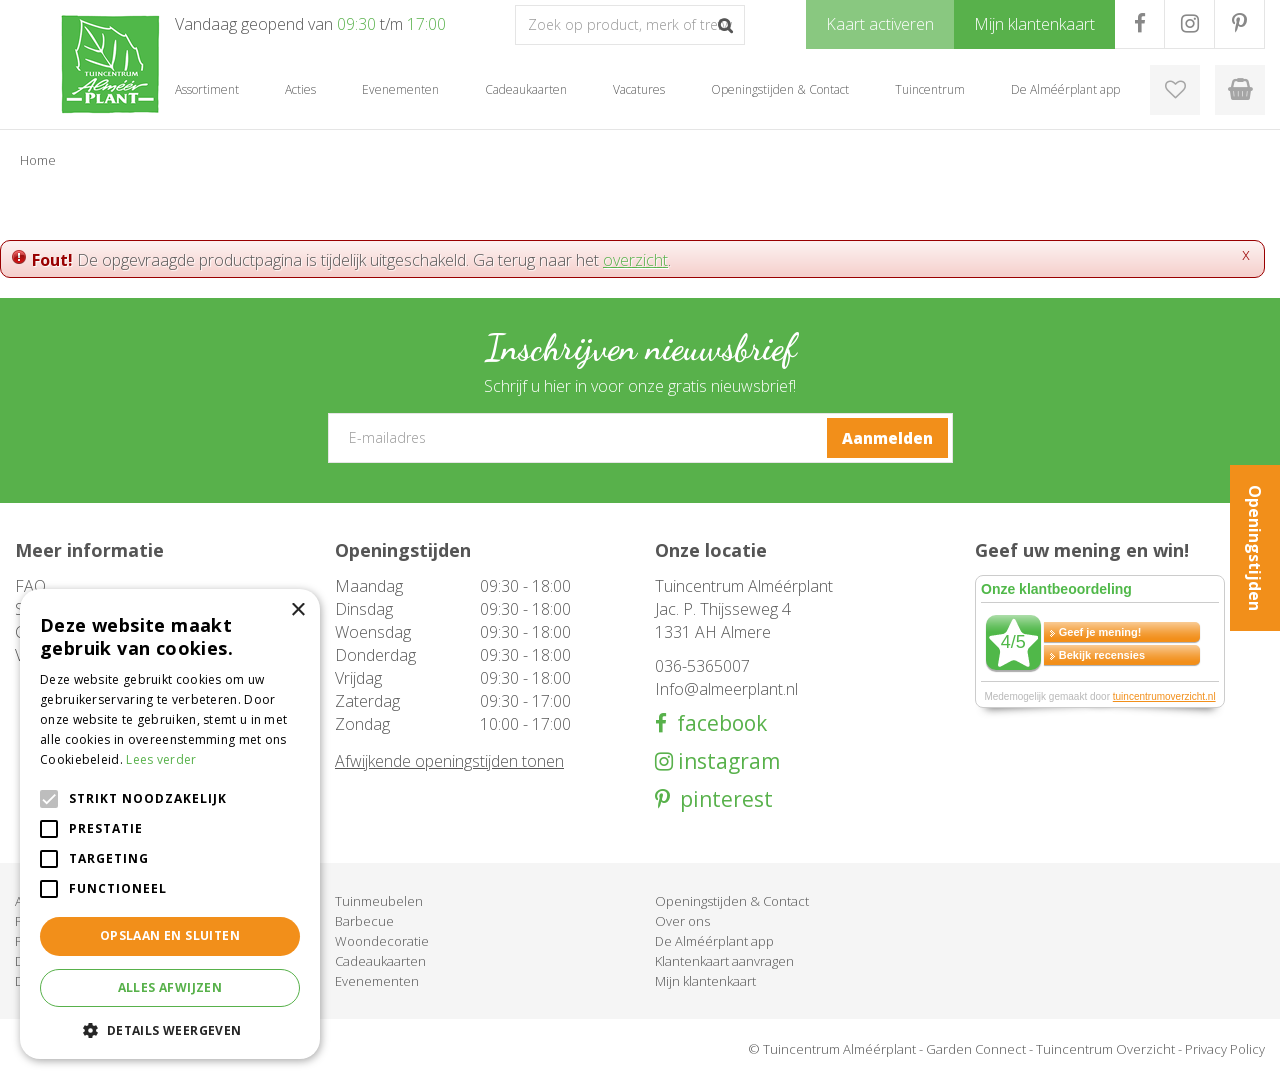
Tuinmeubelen (379, 901)
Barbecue (364, 921)
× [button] (297, 610)
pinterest (721, 799)
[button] (170, 1029)
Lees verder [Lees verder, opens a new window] (161, 759)
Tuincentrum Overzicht (1105, 1049)
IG (1189, 24)
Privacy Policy (1225, 1049)
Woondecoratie (382, 941)
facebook (717, 723)
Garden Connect (976, 1049)
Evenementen (377, 981)
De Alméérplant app (714, 941)
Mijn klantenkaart (705, 981)
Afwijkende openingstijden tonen (449, 761)
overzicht (635, 260)
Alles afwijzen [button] (170, 987)
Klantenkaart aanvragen (724, 961)
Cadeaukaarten (380, 961)
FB (1139, 24)
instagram (726, 761)
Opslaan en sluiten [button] (170, 935)
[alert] (170, 824)
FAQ (30, 586)
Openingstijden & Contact (732, 901)
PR (1239, 24)
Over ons (682, 921)
